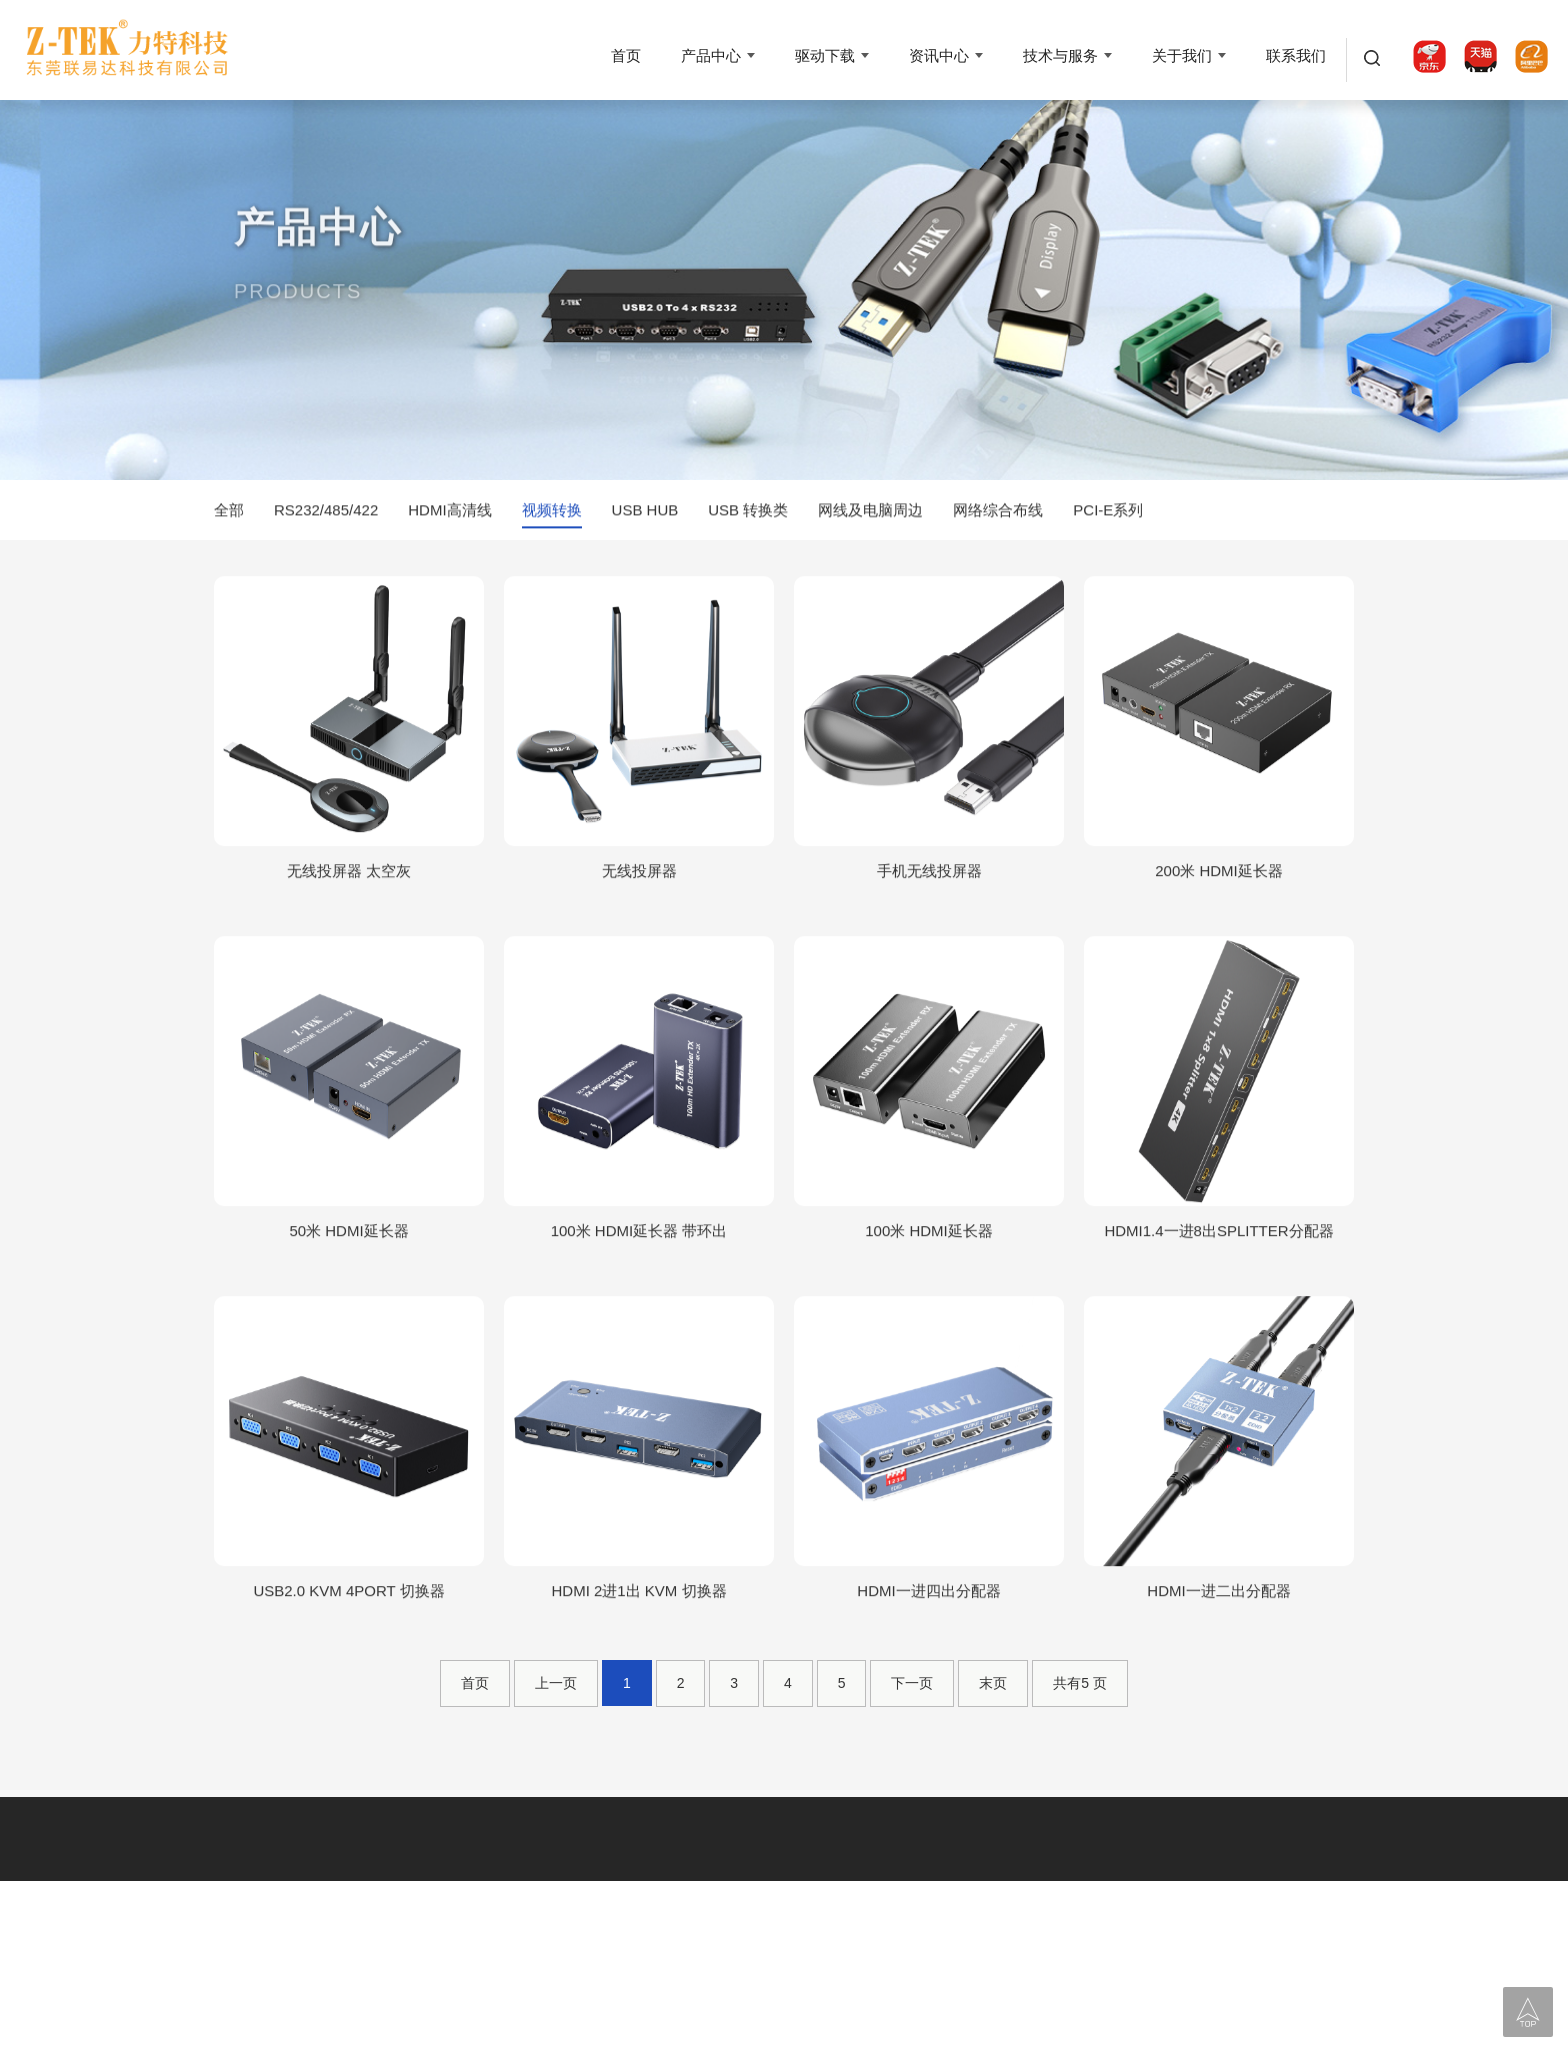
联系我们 (1296, 55)
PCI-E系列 (1108, 512)
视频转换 (552, 512)
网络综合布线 (998, 512)
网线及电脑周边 (870, 512)
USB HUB (645, 512)
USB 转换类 (748, 512)
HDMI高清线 (449, 512)
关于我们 (1182, 55)
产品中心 (711, 55)
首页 (626, 55)
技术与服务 (1060, 55)
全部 (229, 512)
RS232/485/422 (326, 512)
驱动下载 (825, 55)
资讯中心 (939, 55)
